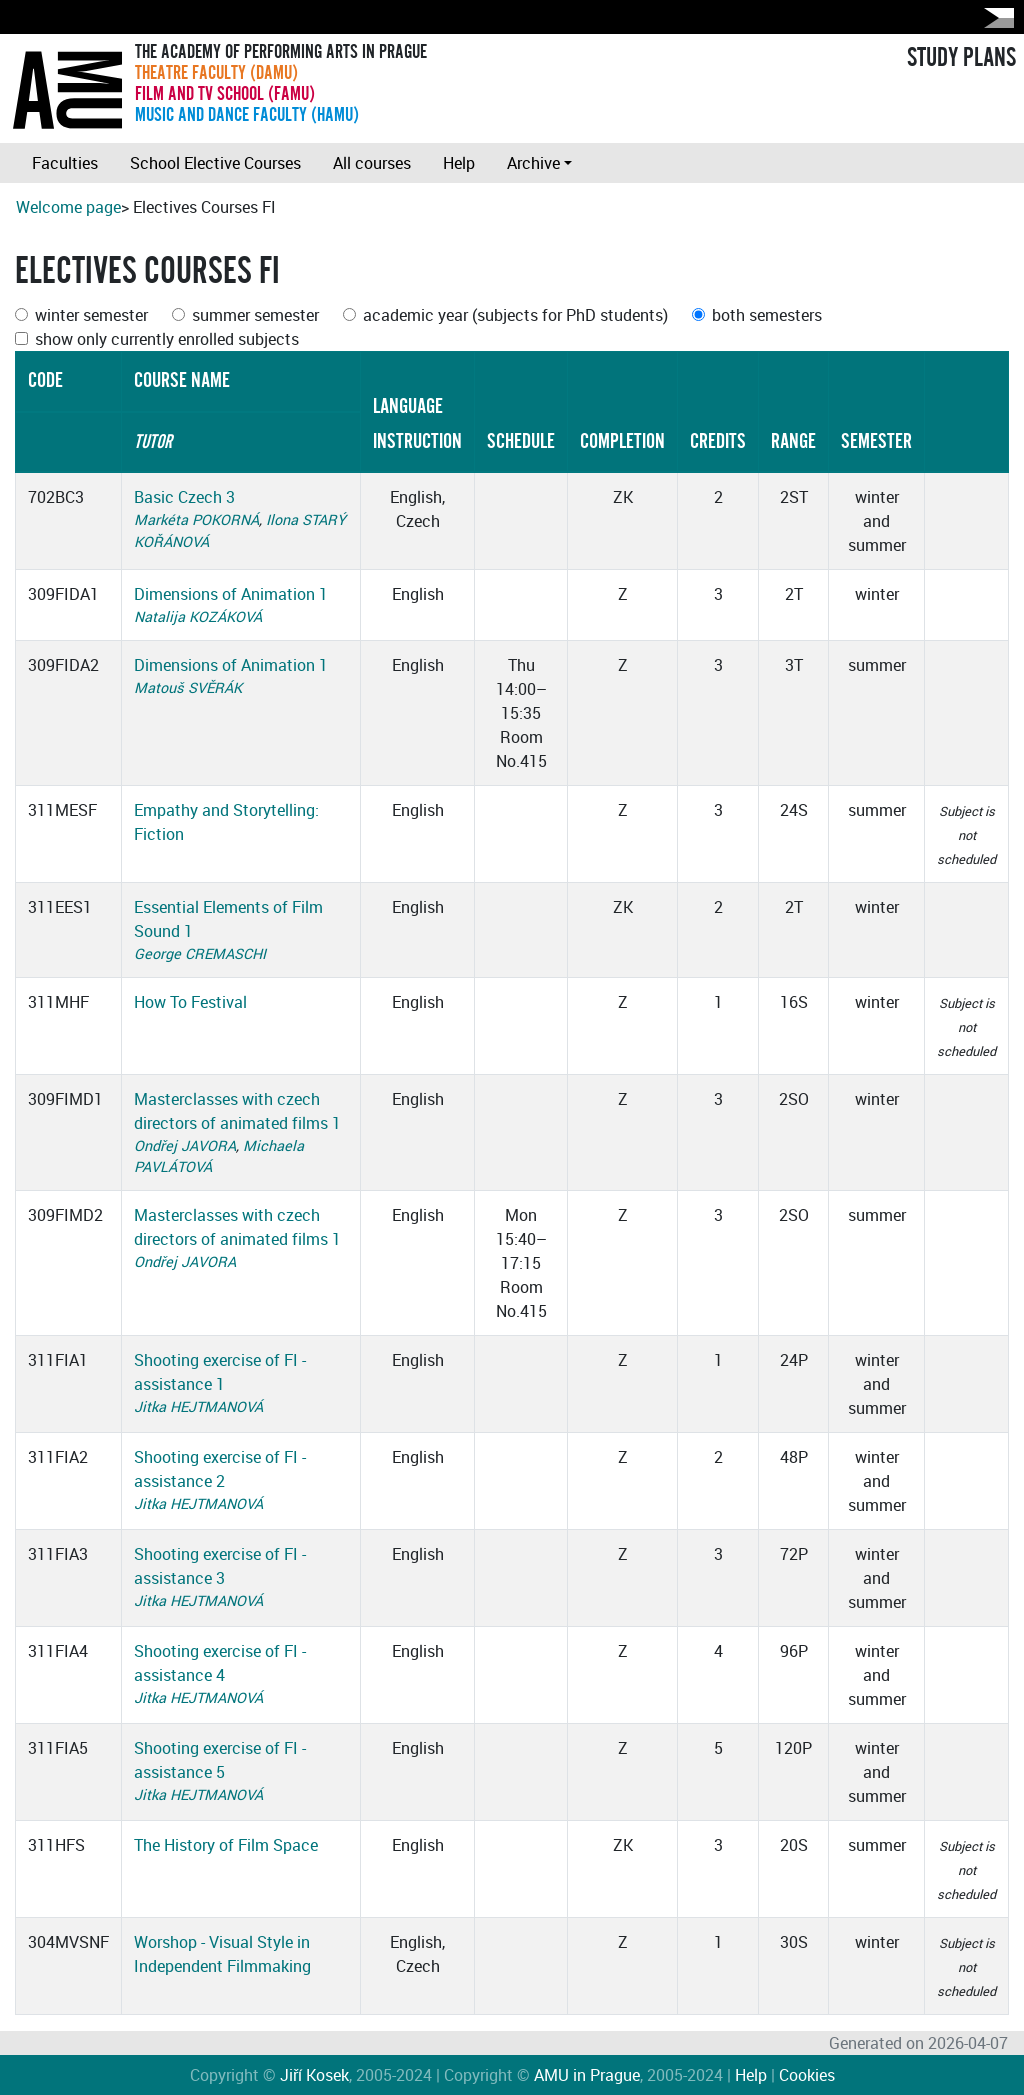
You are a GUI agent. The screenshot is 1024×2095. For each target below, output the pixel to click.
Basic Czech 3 (184, 497)
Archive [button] (533, 163)
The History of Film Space (226, 1845)
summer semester (255, 315)
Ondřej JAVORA (185, 1145)
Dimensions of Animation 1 (231, 594)
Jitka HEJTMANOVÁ (198, 1406)
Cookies (807, 2075)
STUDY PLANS (961, 58)
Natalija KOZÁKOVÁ (198, 616)
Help (459, 163)
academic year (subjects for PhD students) (515, 315)
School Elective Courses (215, 163)
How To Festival (190, 1002)
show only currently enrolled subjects (167, 339)
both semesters (767, 315)
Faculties (65, 163)
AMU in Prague (587, 2075)
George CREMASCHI (200, 953)
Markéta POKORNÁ (196, 519)
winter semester (91, 315)
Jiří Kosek (314, 2075)
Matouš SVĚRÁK (188, 687)
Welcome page (68, 207)
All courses (372, 163)
